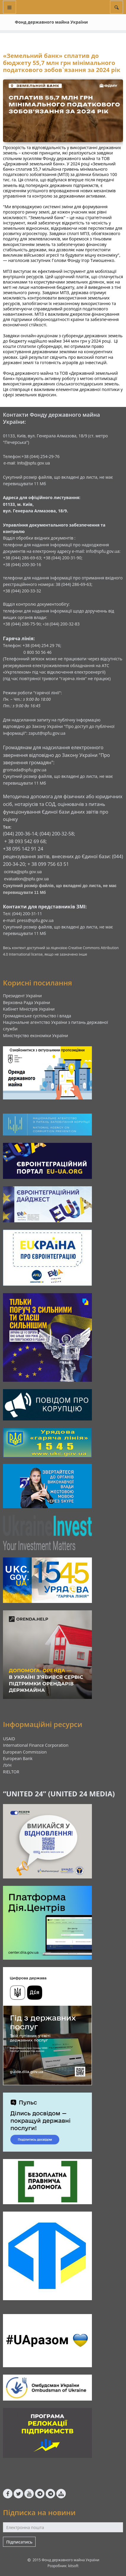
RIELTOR (11, 1772)
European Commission (25, 1752)
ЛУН (7, 1765)
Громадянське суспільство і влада (37, 1016)
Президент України (22, 995)
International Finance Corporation (35, 1745)
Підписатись (19, 2542)
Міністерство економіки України (35, 1035)
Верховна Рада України (26, 1002)
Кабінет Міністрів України (29, 1009)
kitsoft (73, 2565)
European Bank (18, 1758)
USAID (9, 1738)
